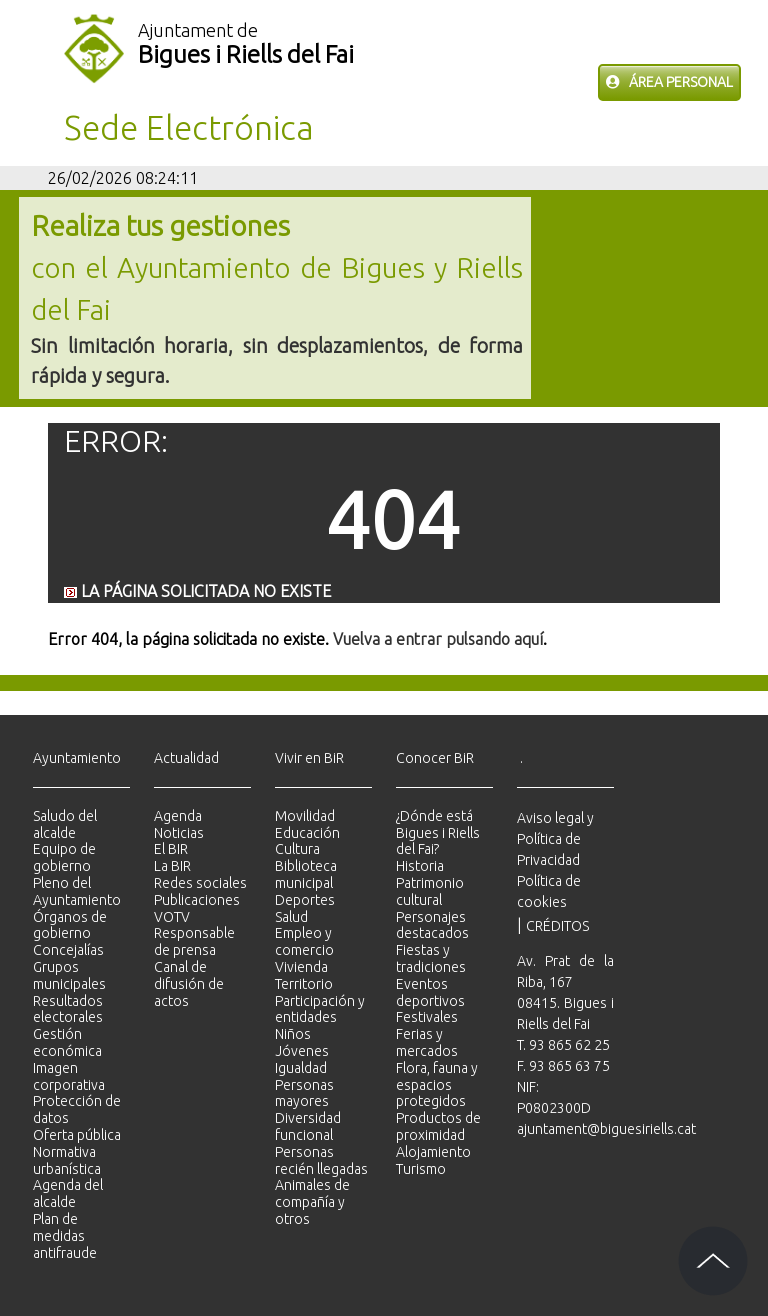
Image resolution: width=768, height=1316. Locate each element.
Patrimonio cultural (430, 891)
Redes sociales (200, 883)
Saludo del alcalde (65, 824)
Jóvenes (302, 1051)
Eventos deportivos (430, 992)
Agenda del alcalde (68, 1193)
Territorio (304, 984)
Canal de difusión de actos (189, 984)
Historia (420, 866)
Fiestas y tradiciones (431, 958)
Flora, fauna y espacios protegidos (437, 1085)
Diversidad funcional (308, 1126)
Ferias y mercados (427, 1042)
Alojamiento (433, 1152)
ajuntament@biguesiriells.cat (606, 1129)
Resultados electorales (68, 1009)
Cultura (297, 849)
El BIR (171, 849)
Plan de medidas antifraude (65, 1236)
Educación (307, 833)
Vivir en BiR (309, 758)
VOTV (172, 917)
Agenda (178, 816)
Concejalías (68, 950)
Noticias (179, 833)
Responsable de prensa (194, 941)
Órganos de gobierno (70, 925)
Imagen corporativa (69, 1076)
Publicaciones (197, 900)
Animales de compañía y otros (312, 1202)
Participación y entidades (320, 1009)
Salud (291, 917)
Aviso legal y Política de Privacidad (555, 839)
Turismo (421, 1169)
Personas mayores (304, 1093)
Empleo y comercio (304, 941)
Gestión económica (67, 1042)
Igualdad (301, 1068)
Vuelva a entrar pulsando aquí (438, 639)
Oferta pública (77, 1135)
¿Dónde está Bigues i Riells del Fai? (438, 833)
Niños (293, 1034)
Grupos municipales (69, 975)
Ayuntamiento (77, 758)
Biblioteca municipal (306, 874)
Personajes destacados (432, 925)
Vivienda (301, 967)
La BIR (172, 866)
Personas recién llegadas (321, 1160)
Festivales (427, 1017)
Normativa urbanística (67, 1160)
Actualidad (186, 758)
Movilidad (305, 816)
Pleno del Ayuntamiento (77, 891)
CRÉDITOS (557, 926)
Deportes (305, 900)
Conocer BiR (435, 758)
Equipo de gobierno (64, 857)
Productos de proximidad (438, 1126)
